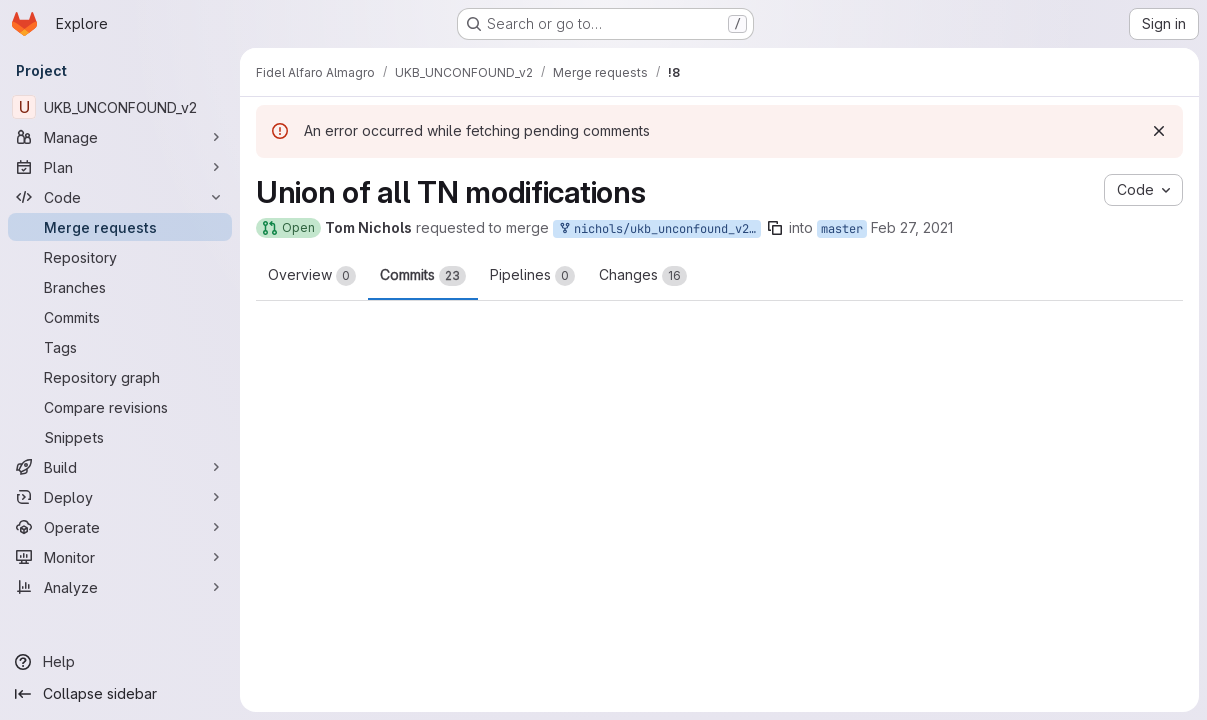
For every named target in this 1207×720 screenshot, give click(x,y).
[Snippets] (120, 437)
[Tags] (120, 347)
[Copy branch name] (775, 228)
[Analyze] (120, 587)
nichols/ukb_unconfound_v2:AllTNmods (659, 229)
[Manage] (120, 137)
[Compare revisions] (120, 407)
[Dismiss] (1159, 131)
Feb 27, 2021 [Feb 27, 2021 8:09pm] (912, 227)
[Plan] (120, 167)
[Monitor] (120, 557)
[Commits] (120, 317)
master (842, 229)
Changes (643, 276)
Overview (312, 276)
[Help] (120, 662)
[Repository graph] (120, 377)
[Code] (120, 197)
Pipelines (532, 276)
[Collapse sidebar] (120, 694)
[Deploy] (120, 497)
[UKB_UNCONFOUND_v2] (120, 107)
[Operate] (120, 527)
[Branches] (120, 287)
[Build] (120, 467)
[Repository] (120, 257)
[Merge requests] (120, 227)
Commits (423, 276)
